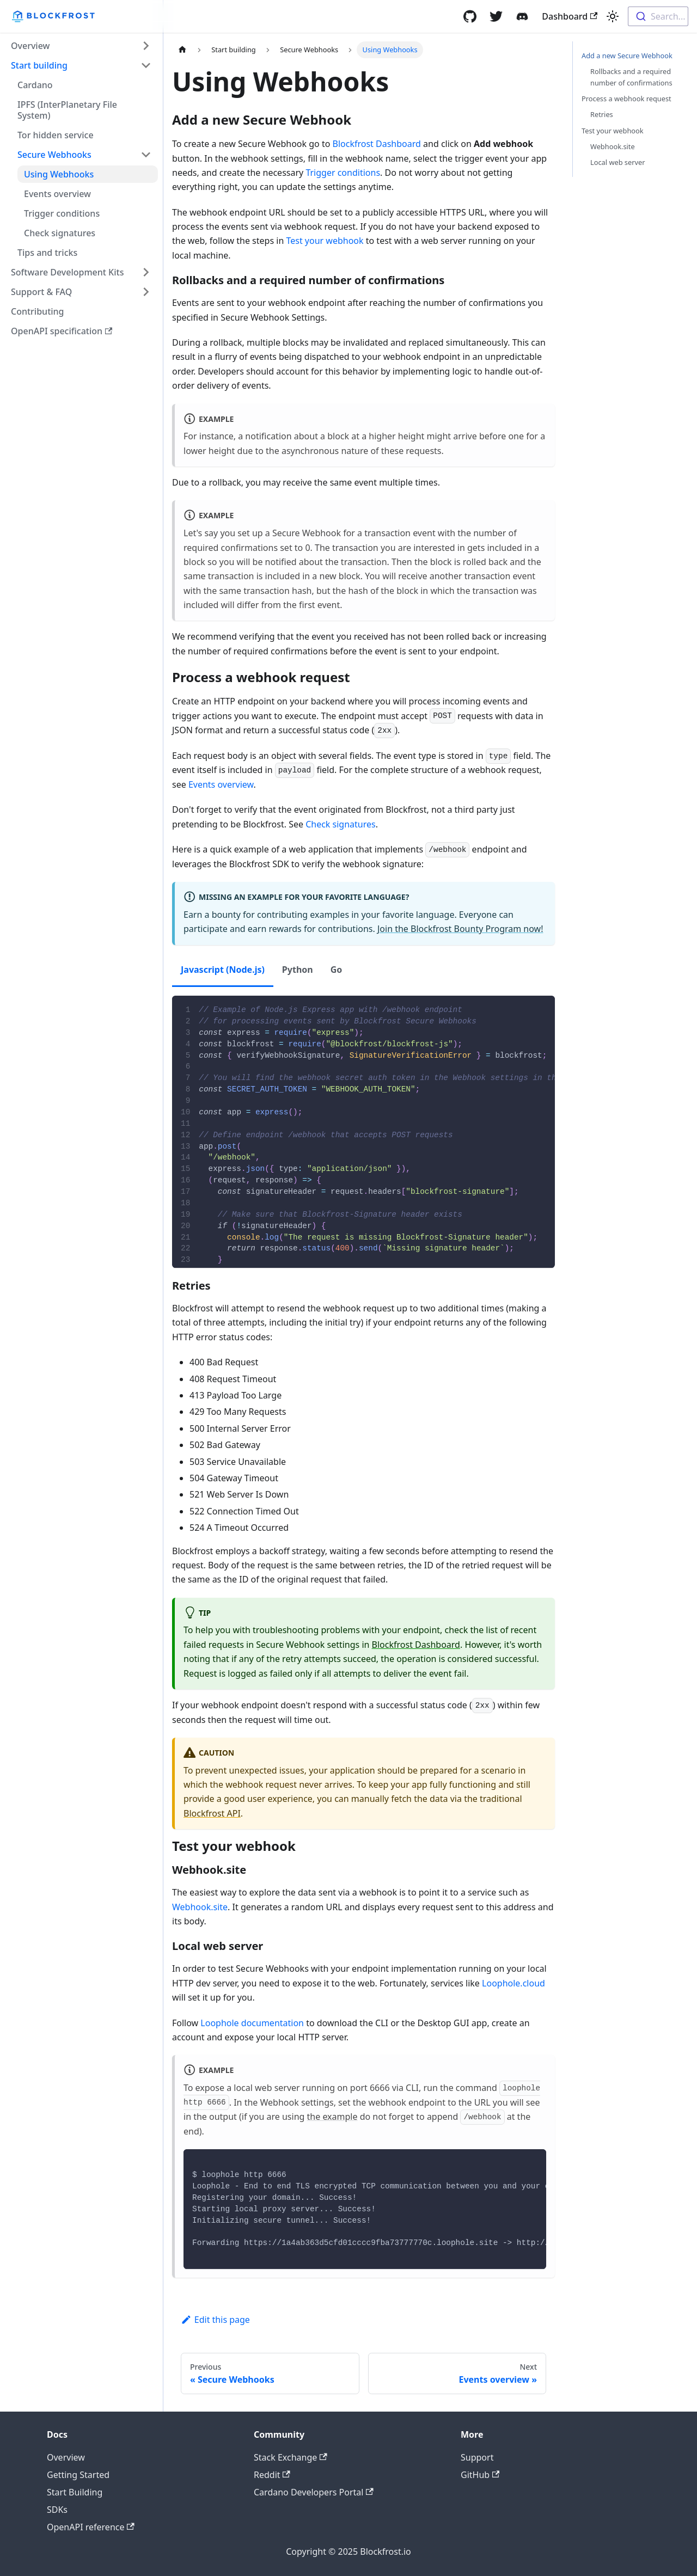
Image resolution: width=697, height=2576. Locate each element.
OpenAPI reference (90, 2527)
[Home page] (182, 49)
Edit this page (215, 2320)
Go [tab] (337, 970)
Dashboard (569, 16)
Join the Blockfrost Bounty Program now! (460, 929)
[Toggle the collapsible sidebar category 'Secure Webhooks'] (146, 154)
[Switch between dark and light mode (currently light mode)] (612, 16)
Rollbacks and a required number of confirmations (631, 77)
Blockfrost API (212, 1813)
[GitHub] (470, 16)
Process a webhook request (626, 98)
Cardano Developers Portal (314, 2492)
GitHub (480, 2475)
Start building (39, 65)
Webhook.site (200, 1907)
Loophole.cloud (513, 1983)
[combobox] (658, 16)
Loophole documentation (252, 2023)
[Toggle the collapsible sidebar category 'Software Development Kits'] (146, 272)
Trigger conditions (62, 213)
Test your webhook (324, 241)
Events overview (57, 194)
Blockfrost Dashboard (377, 144)
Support (477, 2457)
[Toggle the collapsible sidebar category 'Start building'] (146, 65)
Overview (30, 46)
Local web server (617, 162)
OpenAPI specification (61, 331)
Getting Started (78, 2475)
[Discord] (522, 16)
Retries (601, 114)
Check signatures (59, 233)
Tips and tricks (47, 253)
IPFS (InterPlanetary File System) (67, 110)
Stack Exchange (290, 2457)
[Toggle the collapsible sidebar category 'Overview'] (146, 45)
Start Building (74, 2492)
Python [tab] (297, 970)
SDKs (57, 2510)
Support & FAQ (41, 292)
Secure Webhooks (54, 155)
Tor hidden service (55, 135)
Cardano (35, 85)
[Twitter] (496, 16)
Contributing (37, 311)
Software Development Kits (67, 272)
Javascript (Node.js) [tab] (223, 970)
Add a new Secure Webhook (627, 55)
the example (332, 2117)
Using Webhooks (59, 174)
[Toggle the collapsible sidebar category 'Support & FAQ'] (146, 291)
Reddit (272, 2475)
